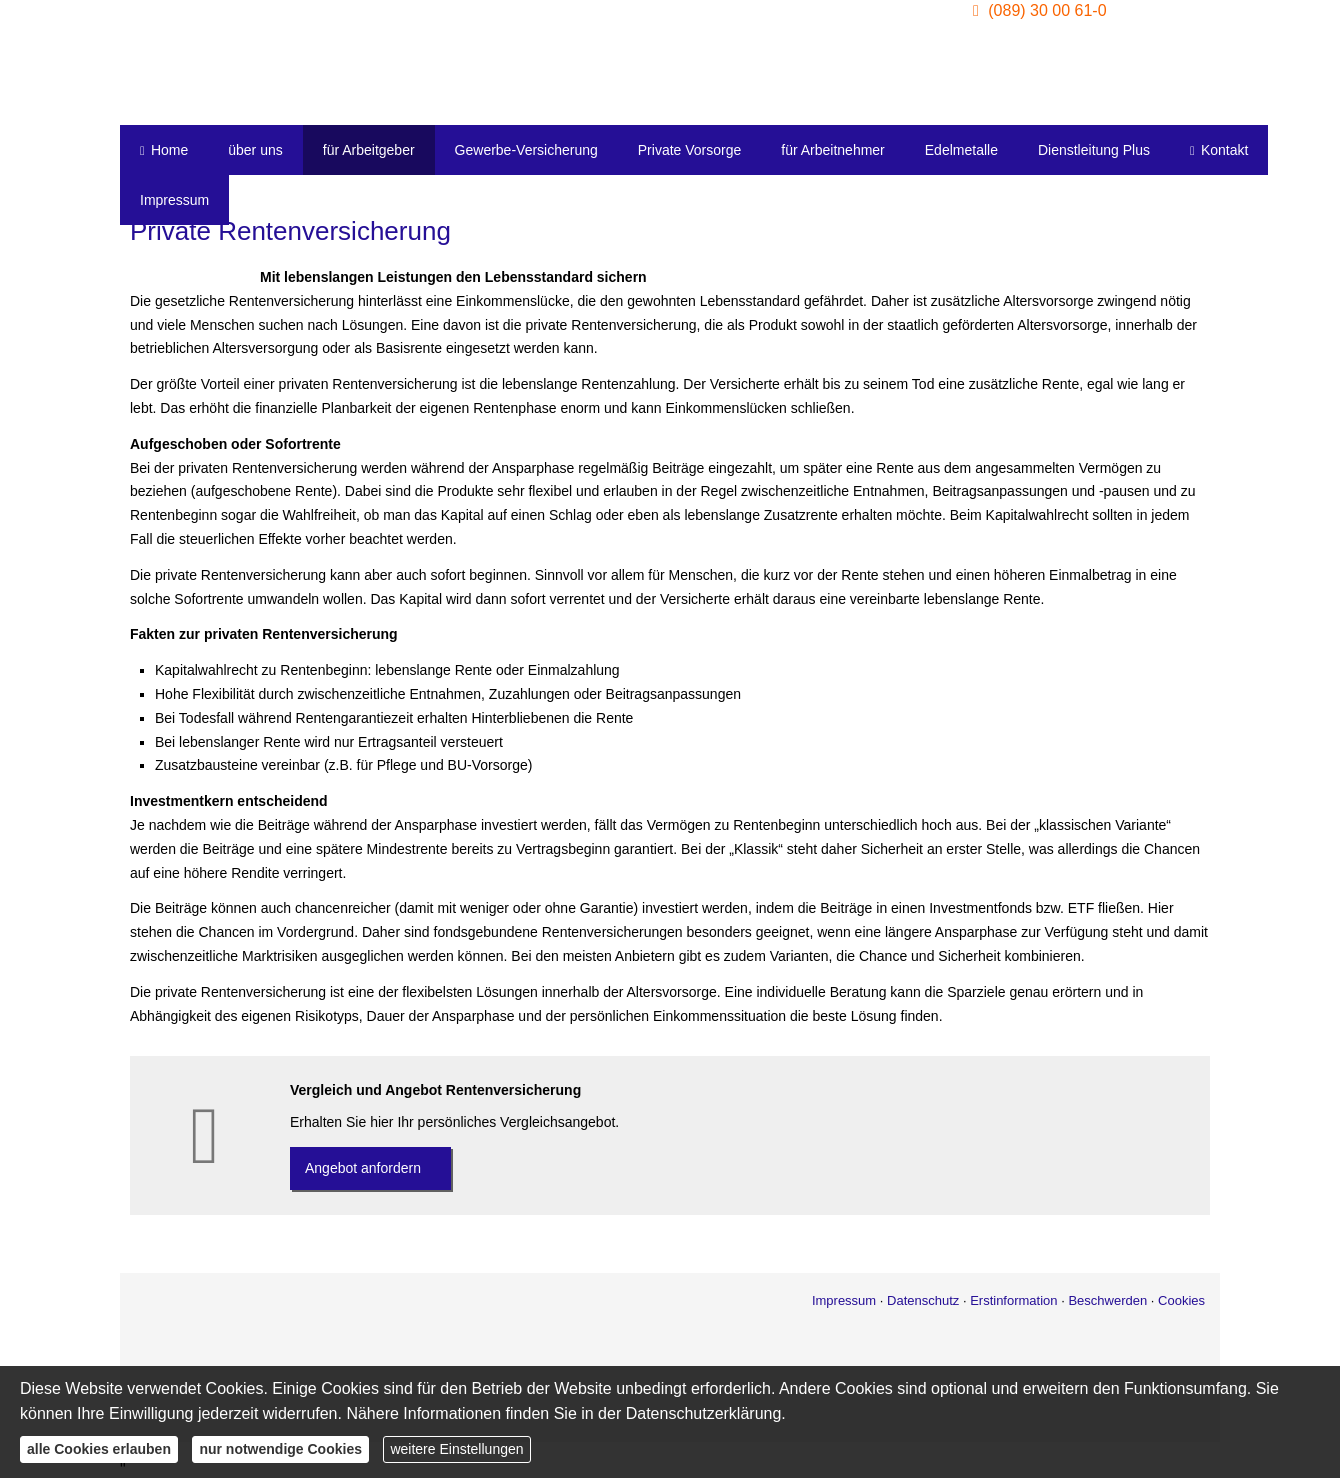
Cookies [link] (1181, 1300)
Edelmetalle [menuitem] (961, 150)
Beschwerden (1107, 1300)
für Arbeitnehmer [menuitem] (833, 150)
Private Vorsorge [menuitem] (690, 150)
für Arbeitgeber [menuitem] (369, 150)
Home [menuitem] (164, 150)
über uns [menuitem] (255, 150)
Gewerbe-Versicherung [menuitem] (526, 150)
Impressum (844, 1300)
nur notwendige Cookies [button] (280, 1449)
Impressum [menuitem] (174, 200)
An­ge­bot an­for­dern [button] (363, 1168)
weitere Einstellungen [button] (456, 1449)
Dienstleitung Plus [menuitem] (1094, 150)
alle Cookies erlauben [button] (99, 1449)
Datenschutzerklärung (704, 1413)
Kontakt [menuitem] (1219, 150)
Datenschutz (923, 1300)
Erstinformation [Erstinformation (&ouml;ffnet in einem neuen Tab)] (1013, 1300)
